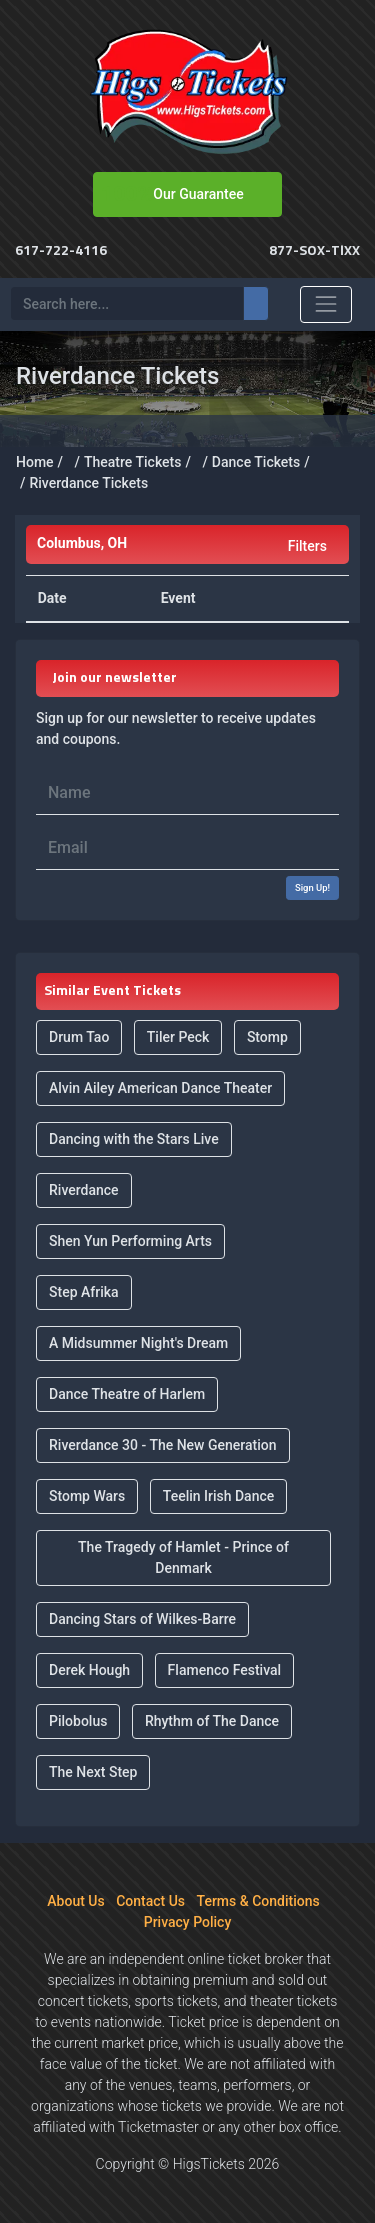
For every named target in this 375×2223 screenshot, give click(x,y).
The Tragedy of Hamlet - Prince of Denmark (183, 1557)
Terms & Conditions (258, 1901)
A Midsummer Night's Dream (138, 1343)
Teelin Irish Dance (219, 1496)
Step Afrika (84, 1292)
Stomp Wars (87, 1496)
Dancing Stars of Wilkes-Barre (142, 1619)
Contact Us (150, 1901)
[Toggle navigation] (326, 304)
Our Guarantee (198, 194)
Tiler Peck (178, 1037)
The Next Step (93, 1772)
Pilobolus (78, 1721)
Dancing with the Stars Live (134, 1139)
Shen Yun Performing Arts (130, 1241)
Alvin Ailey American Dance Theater (160, 1088)
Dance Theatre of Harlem (127, 1394)
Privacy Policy (188, 1922)
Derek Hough (89, 1670)
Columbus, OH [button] (82, 543)
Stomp (267, 1037)
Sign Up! (312, 887)
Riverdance (84, 1190)
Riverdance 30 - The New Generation (163, 1445)
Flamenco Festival (225, 1670)
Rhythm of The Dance (212, 1721)
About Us (75, 1901)
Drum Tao (79, 1037)
